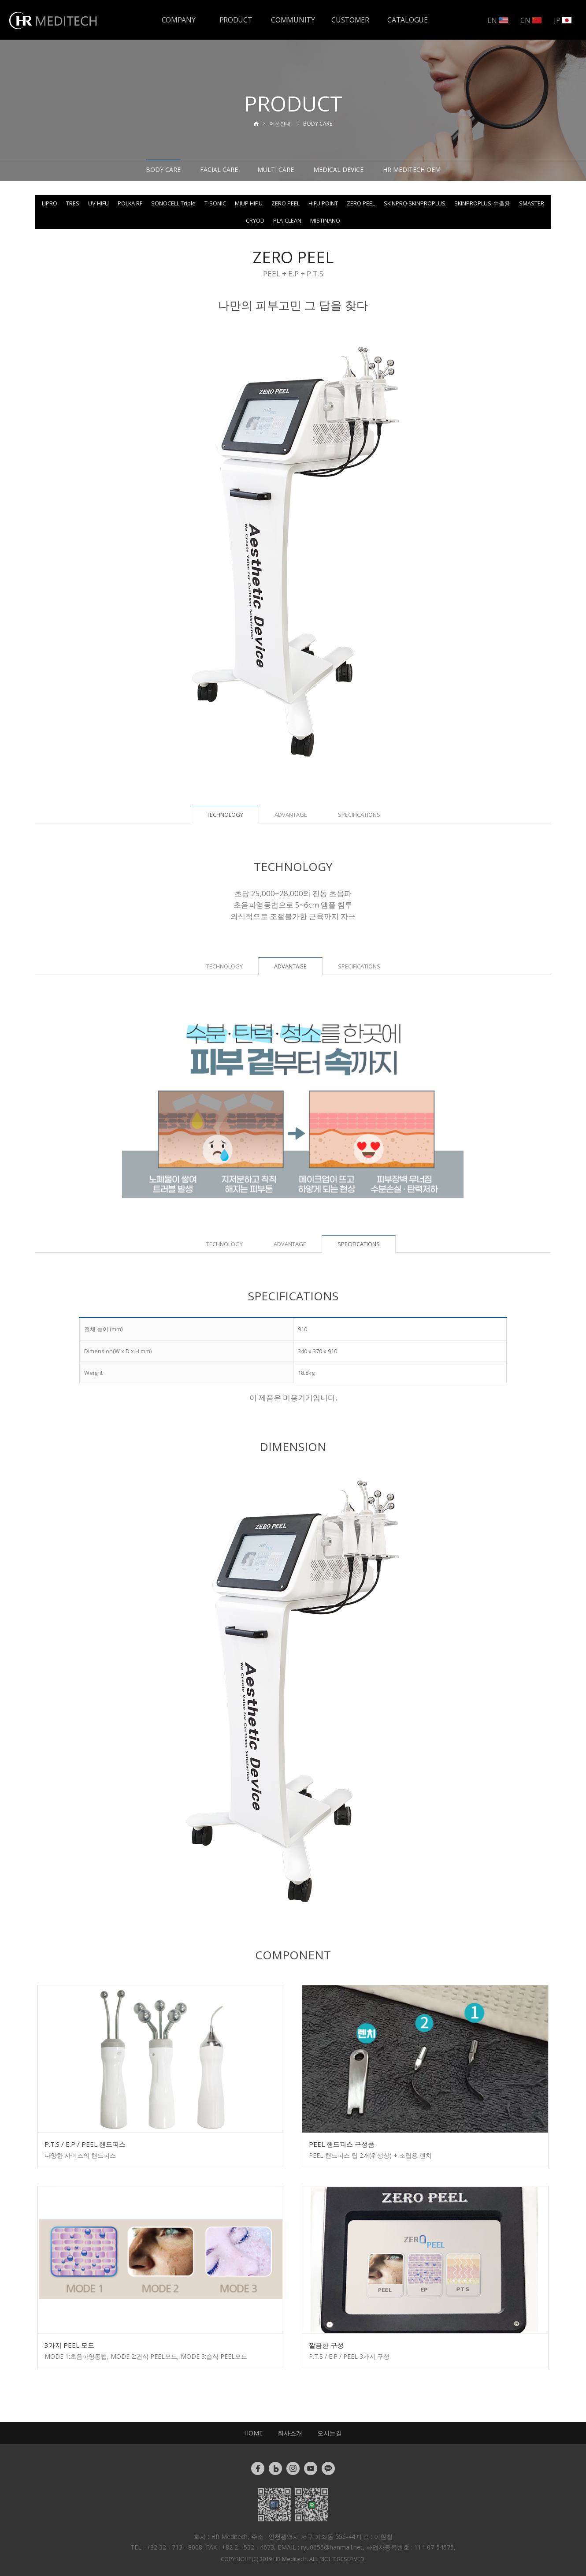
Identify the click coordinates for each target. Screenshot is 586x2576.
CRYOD (255, 220)
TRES (72, 203)
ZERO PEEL (285, 203)
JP (562, 20)
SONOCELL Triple (173, 203)
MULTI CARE (275, 169)
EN (497, 20)
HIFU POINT (323, 203)
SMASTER (531, 203)
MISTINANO (325, 220)
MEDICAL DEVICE (338, 169)
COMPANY (179, 20)
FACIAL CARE (219, 169)
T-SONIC (215, 203)
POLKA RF (130, 203)
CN (530, 20)
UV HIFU (98, 203)
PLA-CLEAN (287, 220)
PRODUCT (235, 20)
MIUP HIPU (249, 203)
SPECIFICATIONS (359, 815)
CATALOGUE (407, 20)
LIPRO (49, 203)
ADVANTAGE (290, 815)
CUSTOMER (350, 20)
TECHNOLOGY (224, 966)
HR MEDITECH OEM (412, 169)
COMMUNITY (293, 20)
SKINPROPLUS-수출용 (482, 203)
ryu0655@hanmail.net (332, 2547)
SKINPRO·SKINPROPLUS (414, 203)
